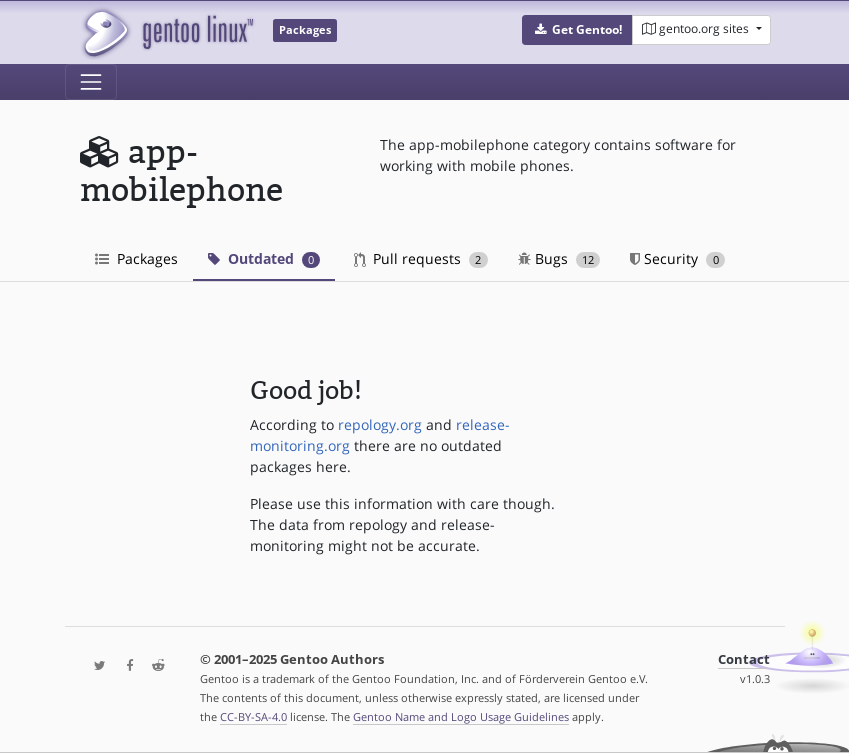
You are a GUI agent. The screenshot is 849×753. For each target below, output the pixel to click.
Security (677, 258)
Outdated (264, 258)
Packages (136, 258)
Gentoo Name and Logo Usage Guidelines (461, 716)
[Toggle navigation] (91, 82)
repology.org (380, 424)
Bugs (559, 258)
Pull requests (421, 258)
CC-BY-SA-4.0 (253, 716)
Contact (744, 659)
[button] (577, 30)
